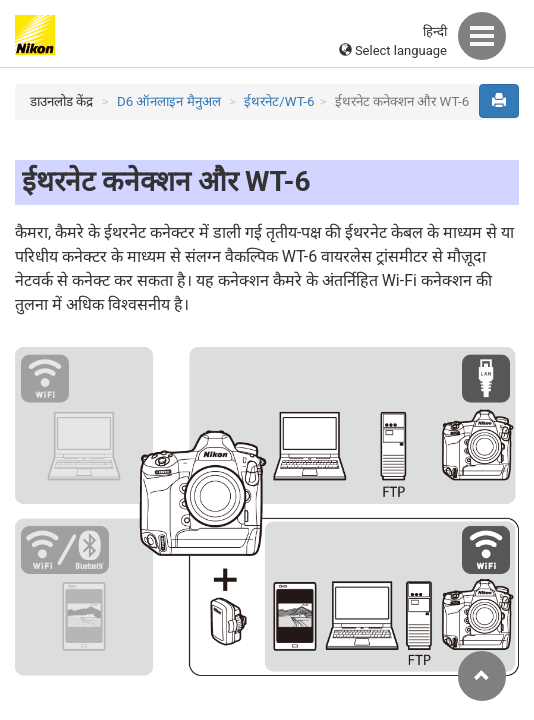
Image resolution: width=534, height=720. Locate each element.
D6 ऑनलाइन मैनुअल (169, 101)
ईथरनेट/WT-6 (279, 101)
